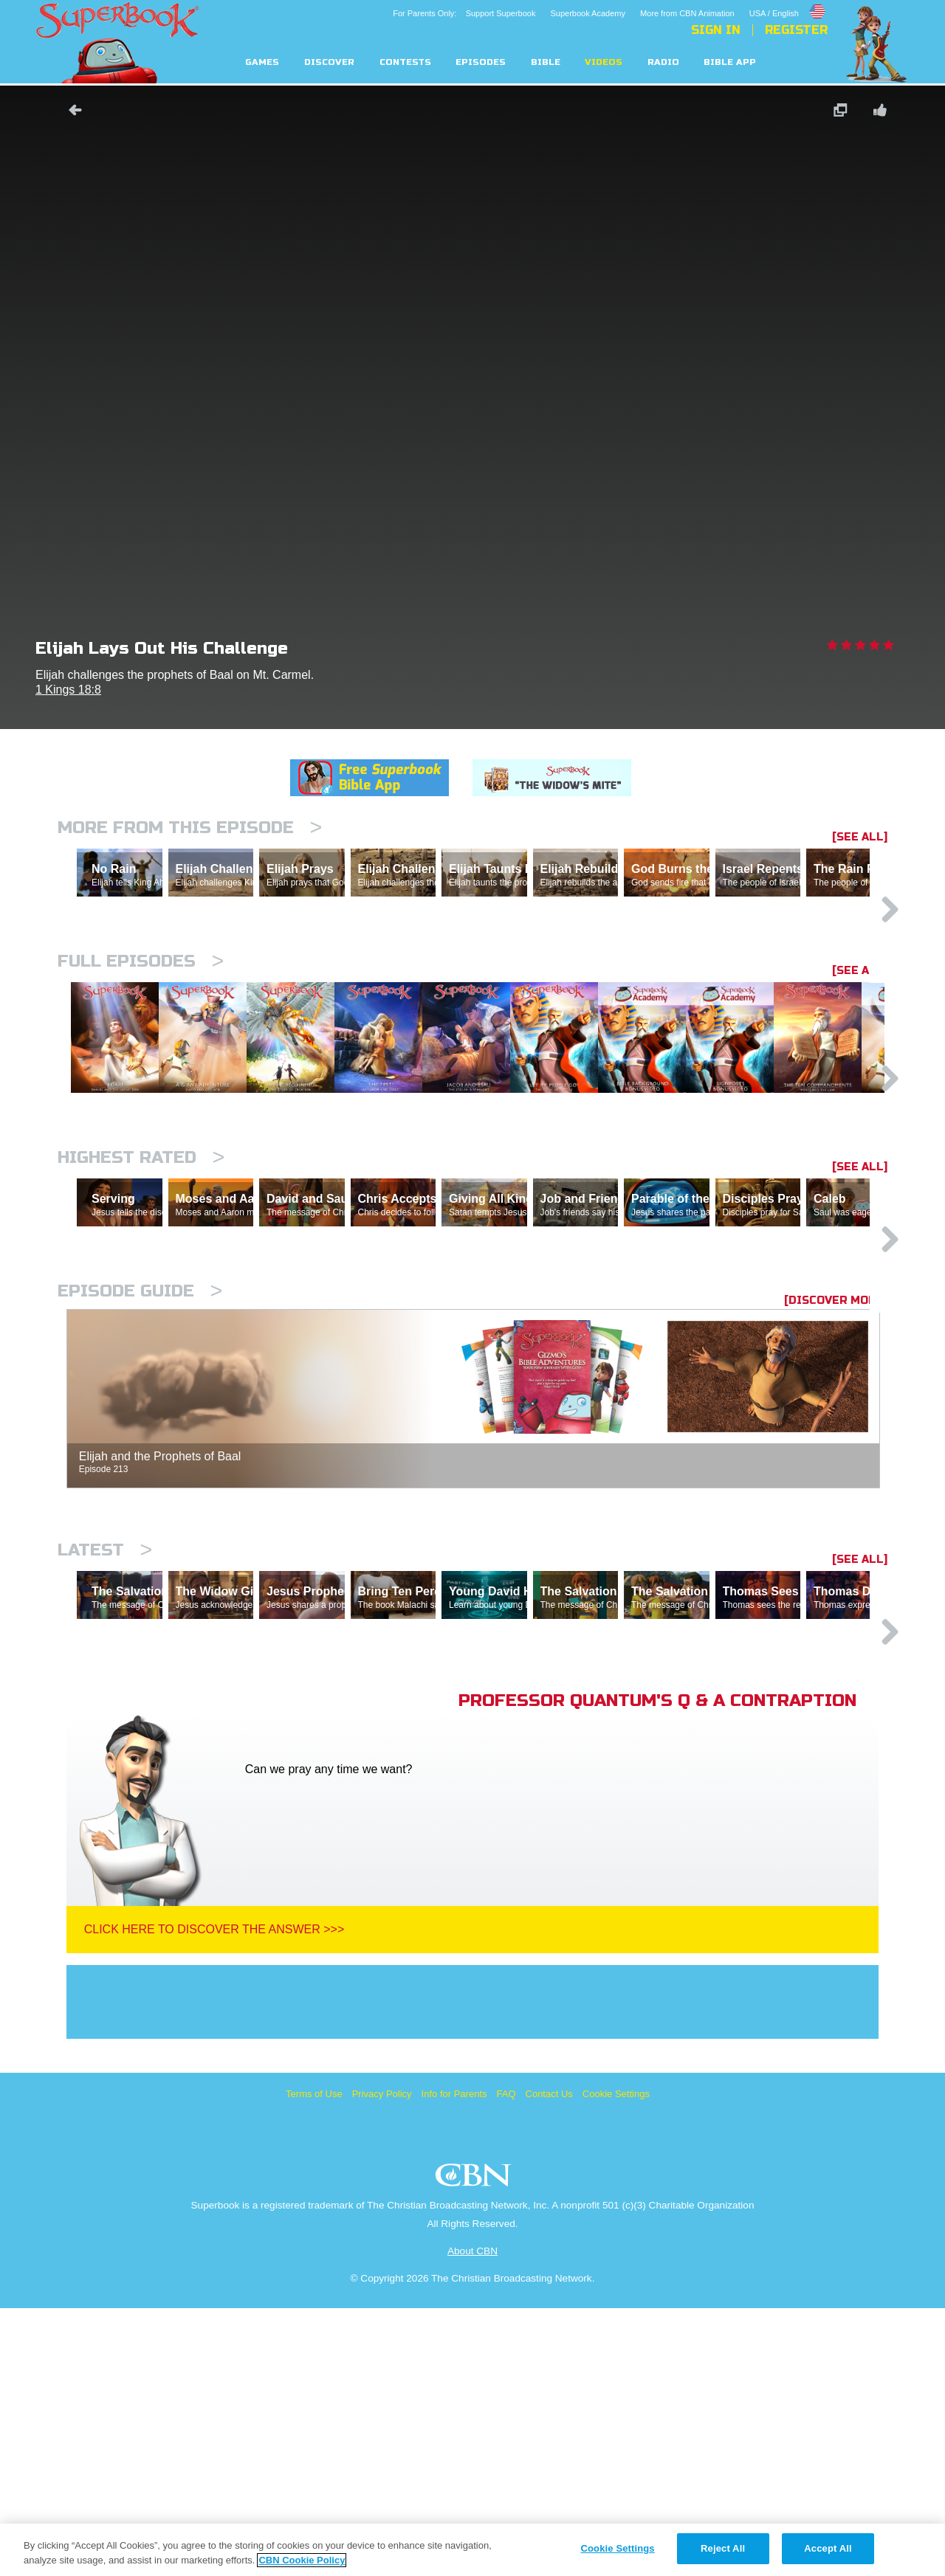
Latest (105, 1754)
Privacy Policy (382, 2361)
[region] (472, 2550)
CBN (475, 2447)
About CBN (472, 2518)
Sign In (715, 30)
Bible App (730, 62)
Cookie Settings (616, 2361)
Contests (405, 62)
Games (262, 62)
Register (796, 30)
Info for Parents (454, 2361)
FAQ (506, 2361)
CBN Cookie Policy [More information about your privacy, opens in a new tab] (301, 2560)
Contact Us (549, 2361)
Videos (603, 62)
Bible (545, 62)
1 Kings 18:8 (68, 689)
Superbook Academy (587, 13)
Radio (663, 62)
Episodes (481, 62)
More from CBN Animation (687, 13)
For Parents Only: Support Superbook (464, 13)
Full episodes (141, 1025)
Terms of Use (314, 2361)
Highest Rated (141, 1297)
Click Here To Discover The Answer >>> (214, 2197)
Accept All (827, 2548)
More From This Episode (190, 828)
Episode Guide (140, 1495)
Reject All (723, 2548)
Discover (329, 62)
